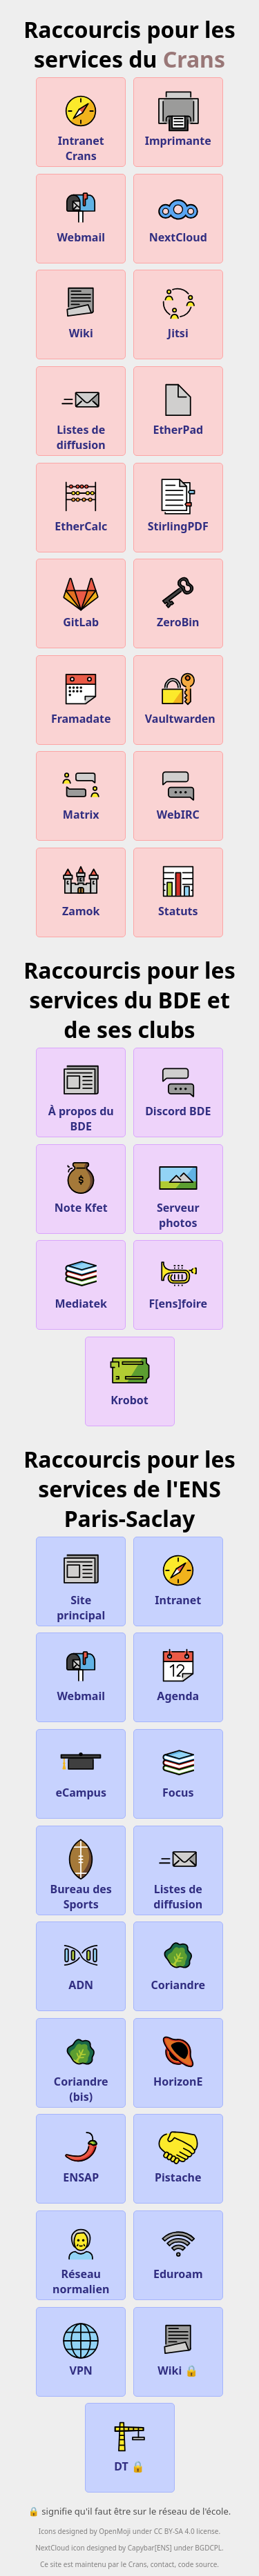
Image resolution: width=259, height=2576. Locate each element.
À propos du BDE (81, 1096)
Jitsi (178, 311)
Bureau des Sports (81, 1874)
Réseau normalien (80, 2259)
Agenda (178, 1674)
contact (163, 2564)
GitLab (81, 600)
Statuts (178, 889)
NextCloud (178, 215)
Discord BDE (178, 1089)
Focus (178, 1770)
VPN (81, 2348)
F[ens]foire (177, 1281)
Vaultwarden (180, 696)
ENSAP (81, 2155)
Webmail (81, 215)
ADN (81, 1963)
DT (130, 2444)
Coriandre (178, 1963)
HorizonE (177, 2059)
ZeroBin (178, 600)
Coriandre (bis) (81, 2067)
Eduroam (178, 2252)
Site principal (81, 1585)
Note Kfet (81, 1185)
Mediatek (81, 1281)
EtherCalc (81, 504)
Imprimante (178, 118)
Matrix (81, 792)
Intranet (178, 1578)
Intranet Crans (81, 126)
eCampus (80, 1770)
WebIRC (178, 792)
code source (198, 2564)
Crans (194, 59)
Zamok (81, 889)
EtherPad (178, 407)
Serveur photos (178, 1193)
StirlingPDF (178, 504)
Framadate (81, 696)
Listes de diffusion (81, 415)
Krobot (130, 1378)
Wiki (81, 311)
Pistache (178, 2155)
